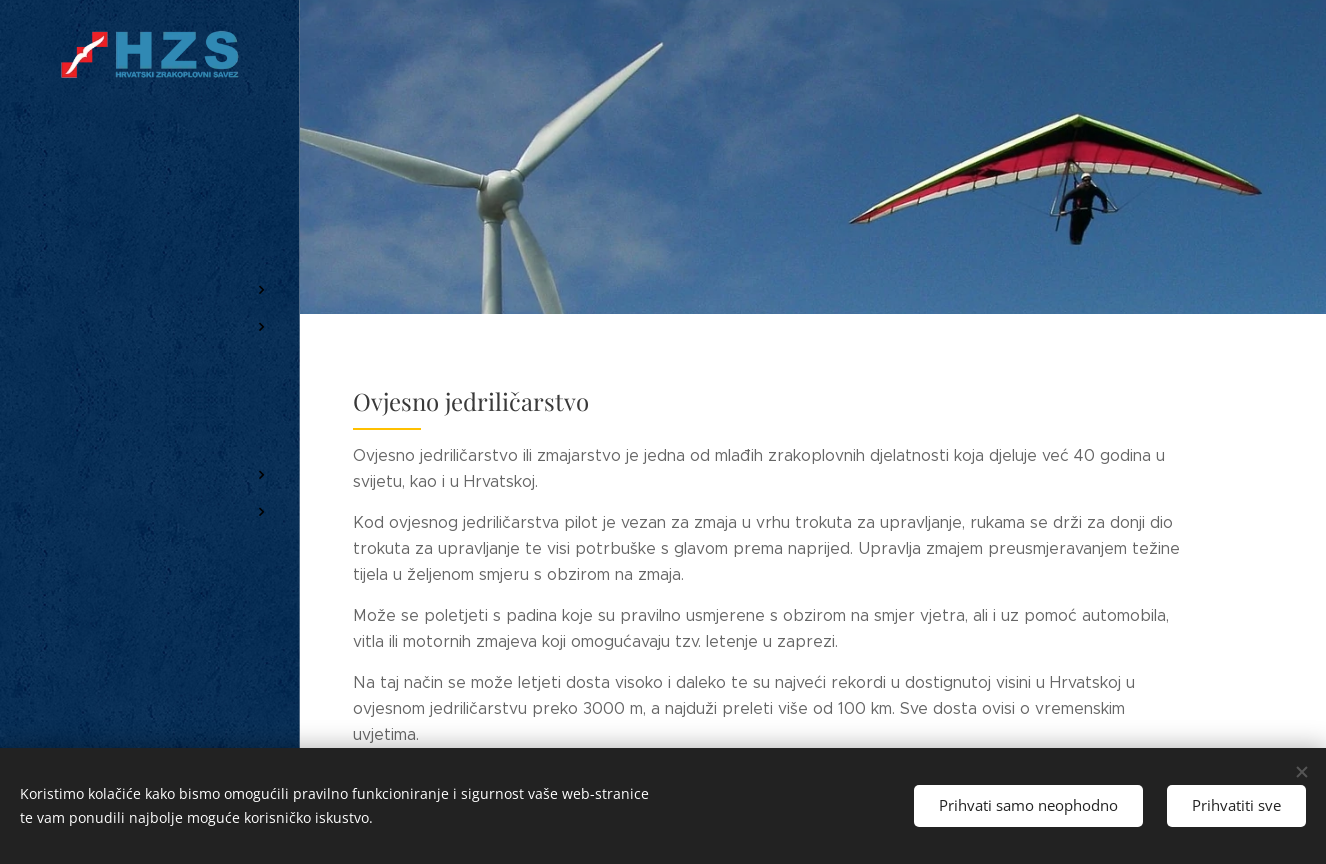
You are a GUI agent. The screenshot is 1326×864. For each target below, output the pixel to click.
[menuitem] (150, 230)
